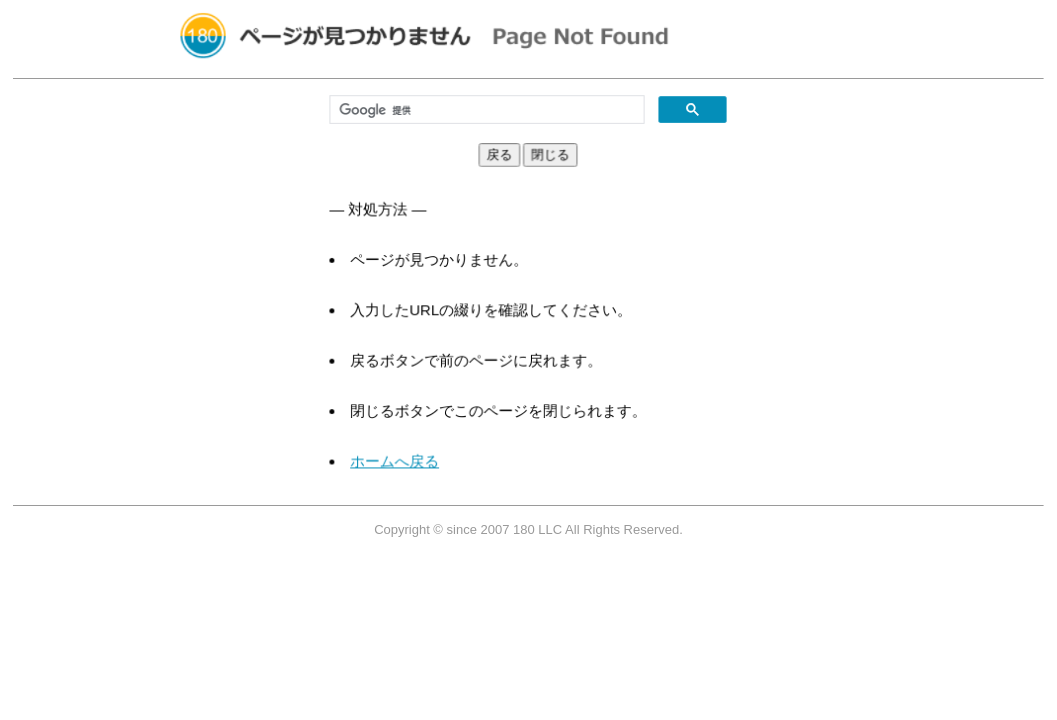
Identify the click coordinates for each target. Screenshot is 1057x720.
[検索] (488, 110)
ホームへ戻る (405, 450)
